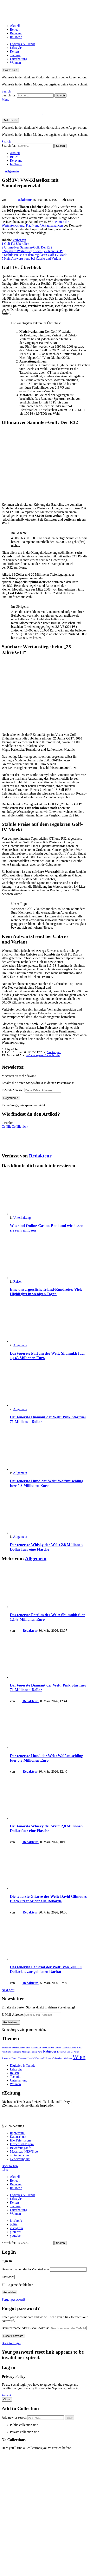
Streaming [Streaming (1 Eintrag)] (6, 2061)
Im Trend (16, 37)
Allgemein (20, 1347)
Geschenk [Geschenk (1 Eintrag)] (66, 2050)
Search (60, 95)
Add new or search (33, 2420)
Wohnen (15, 62)
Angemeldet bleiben (17, 2287)
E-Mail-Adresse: (13, 1092)
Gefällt (6, 1129)
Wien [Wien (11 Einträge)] (79, 2059)
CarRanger (54, 1053)
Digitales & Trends (22, 44)
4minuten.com (19, 2157)
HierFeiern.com (20, 2143)
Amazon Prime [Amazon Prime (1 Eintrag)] (18, 2050)
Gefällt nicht (20, 1129)
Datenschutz (18, 2139)
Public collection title (24, 2427)
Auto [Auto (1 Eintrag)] (28, 2050)
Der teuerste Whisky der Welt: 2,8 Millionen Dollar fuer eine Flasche (46, 1549)
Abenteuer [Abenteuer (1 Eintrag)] (6, 2050)
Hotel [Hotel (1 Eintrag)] (73, 2050)
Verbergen (19, 240)
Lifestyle (16, 47)
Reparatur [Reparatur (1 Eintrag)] (61, 2054)
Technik (15, 55)
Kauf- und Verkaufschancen (44, 225)
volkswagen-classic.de (43, 1057)
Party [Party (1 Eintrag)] (40, 2054)
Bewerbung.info (20, 2150)
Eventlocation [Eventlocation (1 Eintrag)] (48, 2050)
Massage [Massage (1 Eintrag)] (26, 2054)
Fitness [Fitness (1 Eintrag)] (58, 2050)
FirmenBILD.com (22, 2146)
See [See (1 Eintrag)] (68, 2054)
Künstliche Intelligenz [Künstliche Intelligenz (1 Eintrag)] (11, 2054)
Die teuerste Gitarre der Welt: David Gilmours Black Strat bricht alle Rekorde (48, 1901)
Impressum (17, 2135)
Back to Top (10, 2168)
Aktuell (15, 26)
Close (5, 2172)
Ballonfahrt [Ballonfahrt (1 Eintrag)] (36, 2050)
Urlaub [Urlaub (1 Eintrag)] (30, 2061)
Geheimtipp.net (20, 2161)
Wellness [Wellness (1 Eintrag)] (68, 2061)
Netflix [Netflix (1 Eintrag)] (34, 2054)
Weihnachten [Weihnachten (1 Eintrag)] (57, 2061)
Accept (6, 2398)
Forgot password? (13, 2302)
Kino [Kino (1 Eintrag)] (79, 2050)
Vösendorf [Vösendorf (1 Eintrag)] (39, 2061)
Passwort (8, 2279)
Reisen (14, 51)
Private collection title (24, 2434)
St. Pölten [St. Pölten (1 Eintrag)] (75, 2054)
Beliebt (14, 29)
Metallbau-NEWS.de (24, 2154)
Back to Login (11, 2345)
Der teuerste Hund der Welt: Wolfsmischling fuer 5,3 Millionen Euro (46, 1485)
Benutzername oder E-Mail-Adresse (25, 2272)
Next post (8, 1992)
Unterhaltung (18, 59)
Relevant (16, 33)
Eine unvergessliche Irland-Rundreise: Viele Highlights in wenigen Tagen (46, 1294)
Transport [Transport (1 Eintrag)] (22, 2061)
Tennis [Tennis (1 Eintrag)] (14, 2061)
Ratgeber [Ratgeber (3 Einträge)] (49, 2054)
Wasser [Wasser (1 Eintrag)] (48, 2061)
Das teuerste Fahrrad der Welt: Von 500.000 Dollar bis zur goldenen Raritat (46, 1971)
